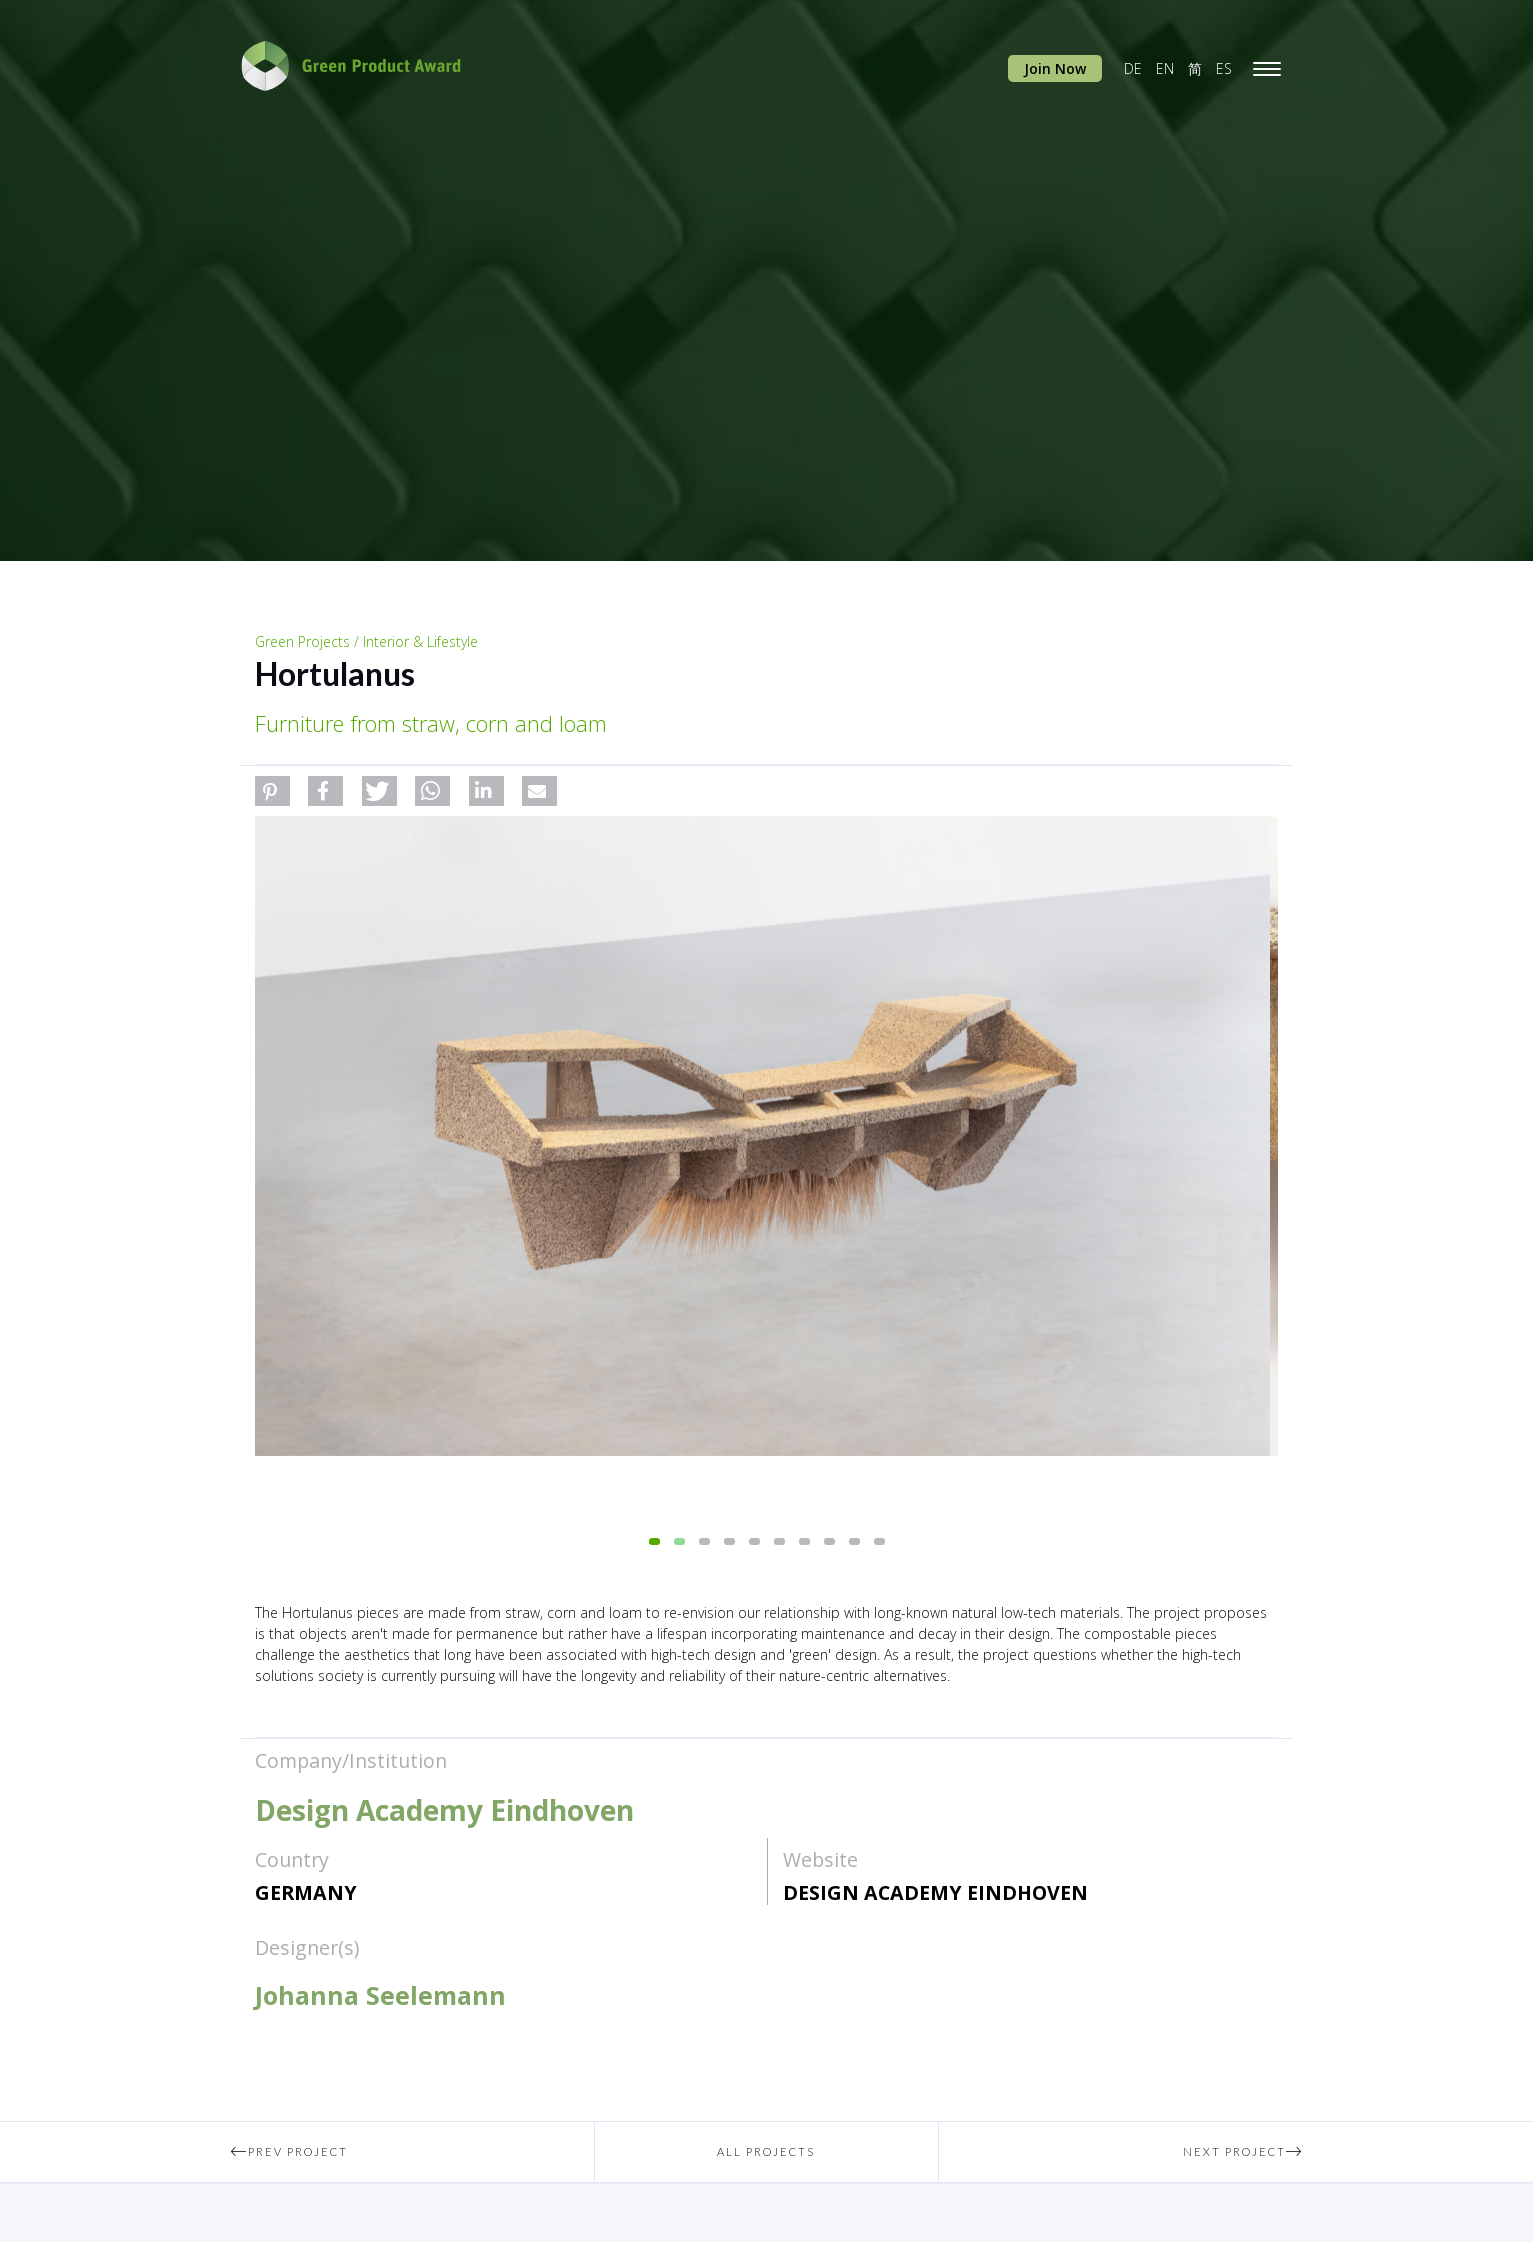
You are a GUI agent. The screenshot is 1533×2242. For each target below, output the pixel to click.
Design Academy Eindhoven (935, 1892)
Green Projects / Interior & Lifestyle (366, 641)
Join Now (1055, 68)
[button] (272, 791)
